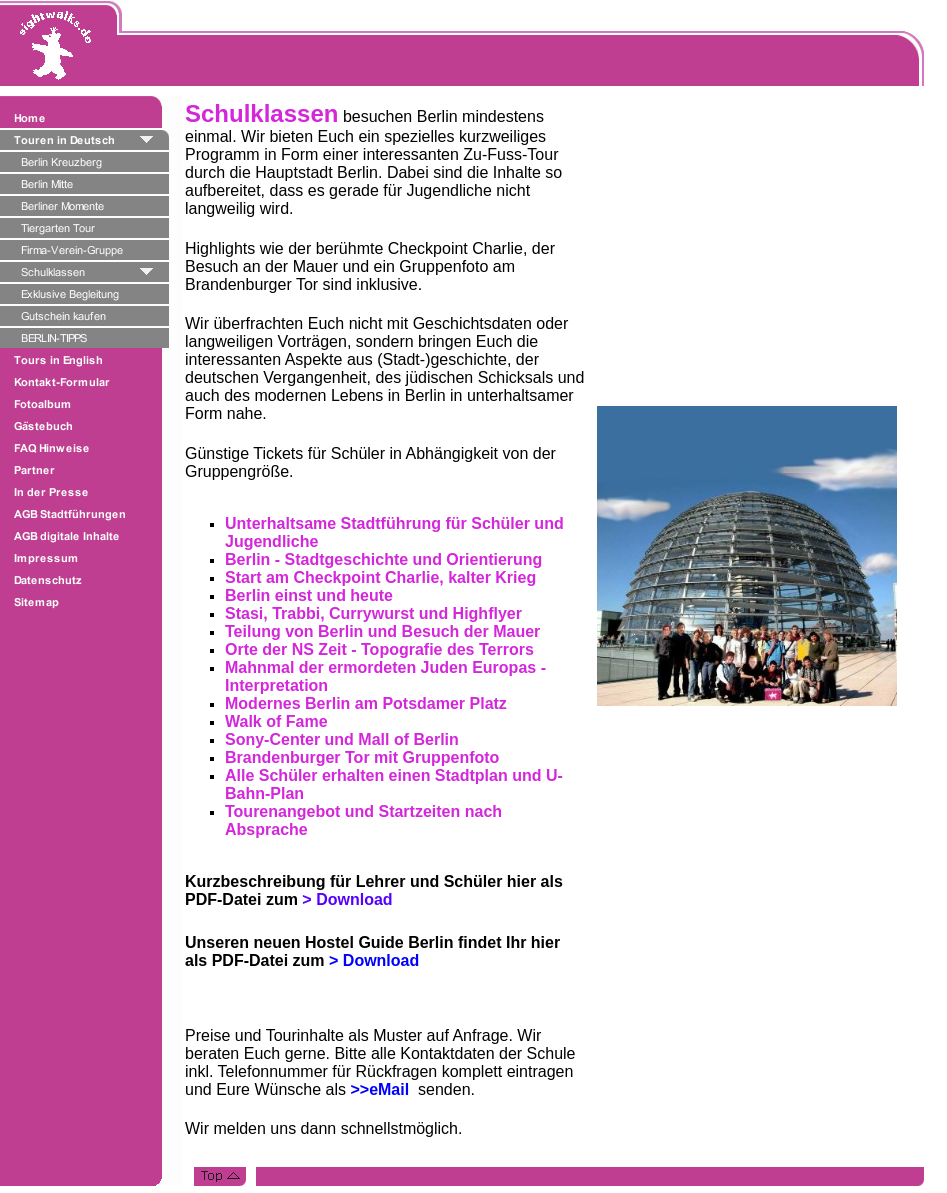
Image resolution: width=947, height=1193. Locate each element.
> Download (374, 960)
